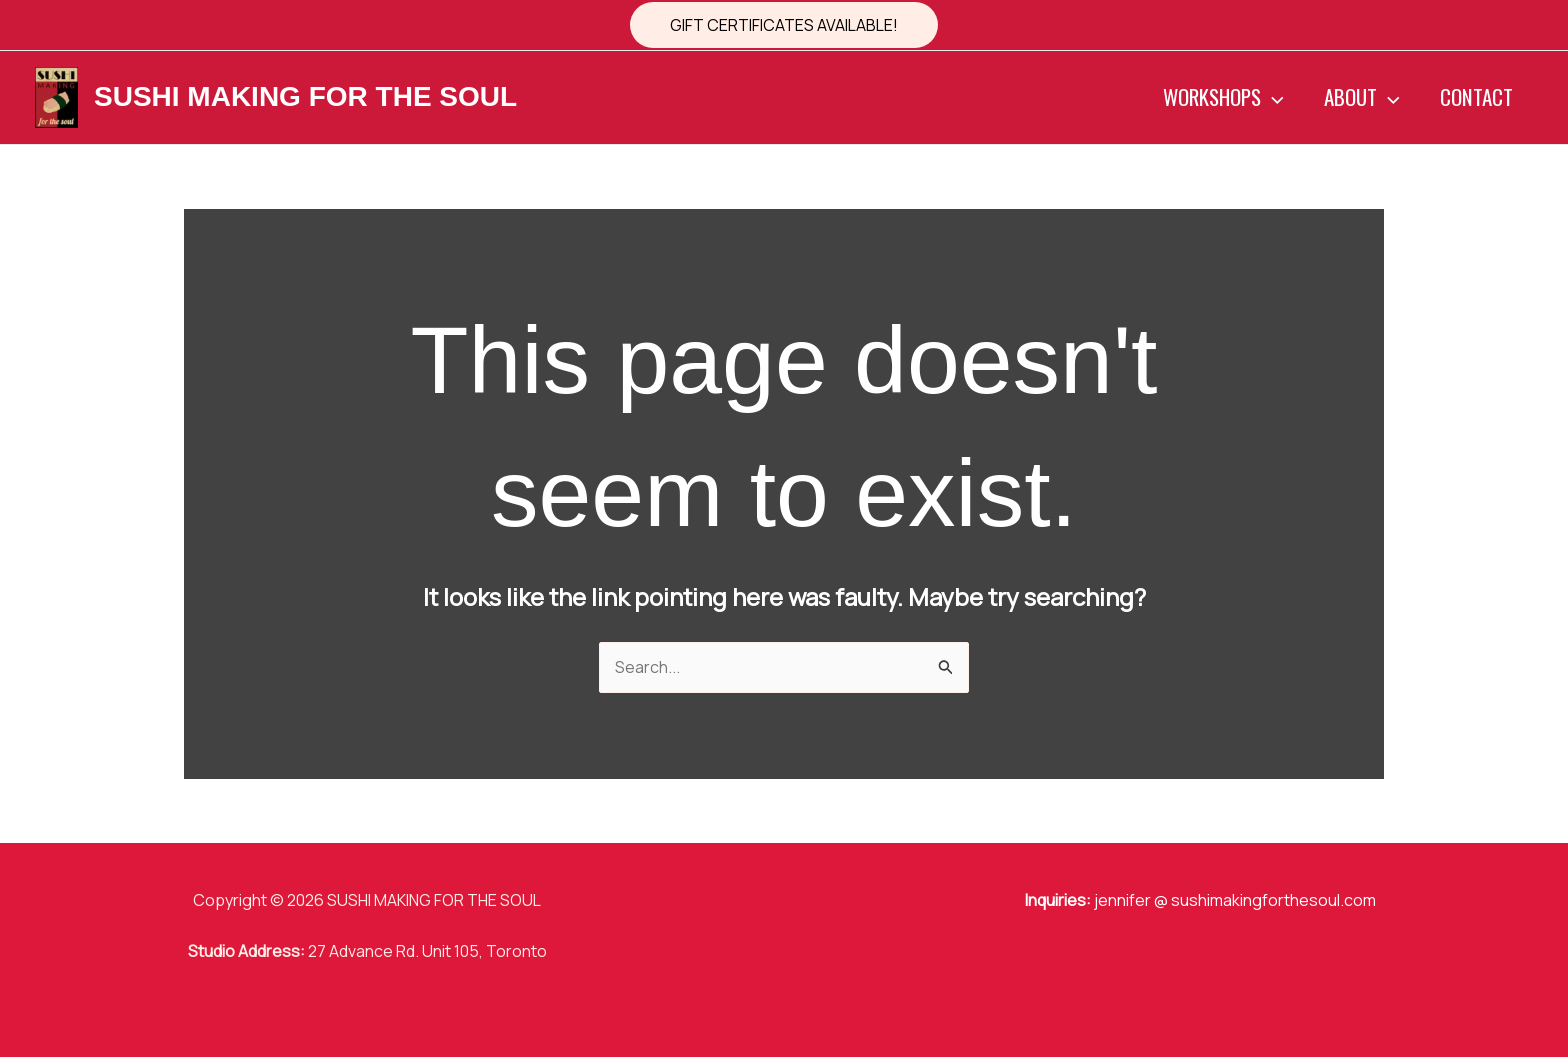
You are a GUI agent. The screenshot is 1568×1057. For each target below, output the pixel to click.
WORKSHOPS (1219, 97)
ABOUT (1359, 97)
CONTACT (1475, 96)
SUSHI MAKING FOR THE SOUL (305, 96)
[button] (784, 25)
